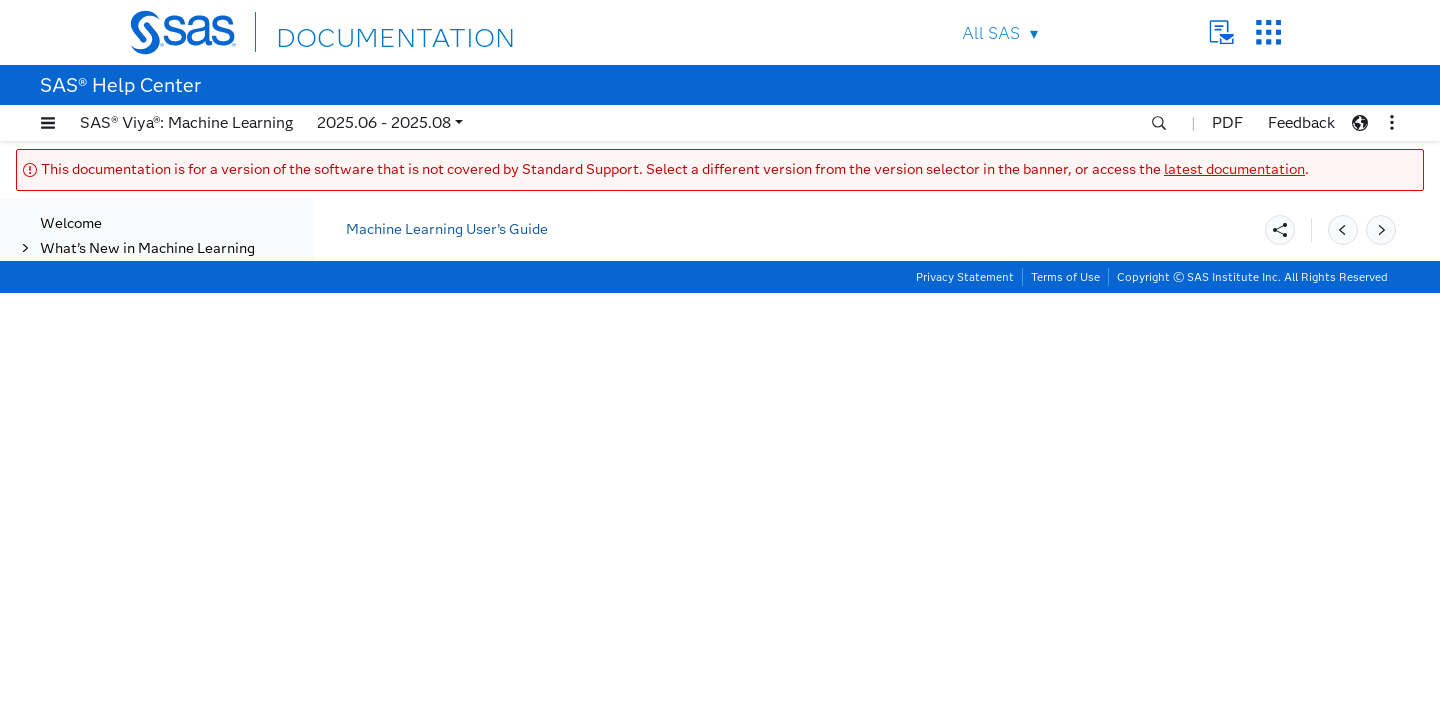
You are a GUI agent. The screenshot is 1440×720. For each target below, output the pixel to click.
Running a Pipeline (140, 516)
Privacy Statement (965, 704)
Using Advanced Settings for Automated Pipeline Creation (176, 332)
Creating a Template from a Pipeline (169, 483)
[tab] (187, 449)
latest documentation (1234, 169)
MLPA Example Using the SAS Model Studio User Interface (178, 416)
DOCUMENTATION (349, 31)
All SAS (991, 33)
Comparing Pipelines (147, 608)
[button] (48, 123)
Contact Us (1221, 32)
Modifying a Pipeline (150, 449)
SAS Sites (1268, 32)
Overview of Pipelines (152, 223)
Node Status (121, 541)
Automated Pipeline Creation (176, 298)
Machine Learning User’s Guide (447, 229)
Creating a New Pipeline (159, 248)
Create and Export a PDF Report (162, 642)
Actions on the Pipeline (155, 273)
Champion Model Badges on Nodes (170, 575)
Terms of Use (1065, 704)
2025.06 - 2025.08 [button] (384, 122)
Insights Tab (119, 675)
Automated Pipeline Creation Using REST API (176, 374)
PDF (1227, 122)
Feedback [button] (1301, 122)
